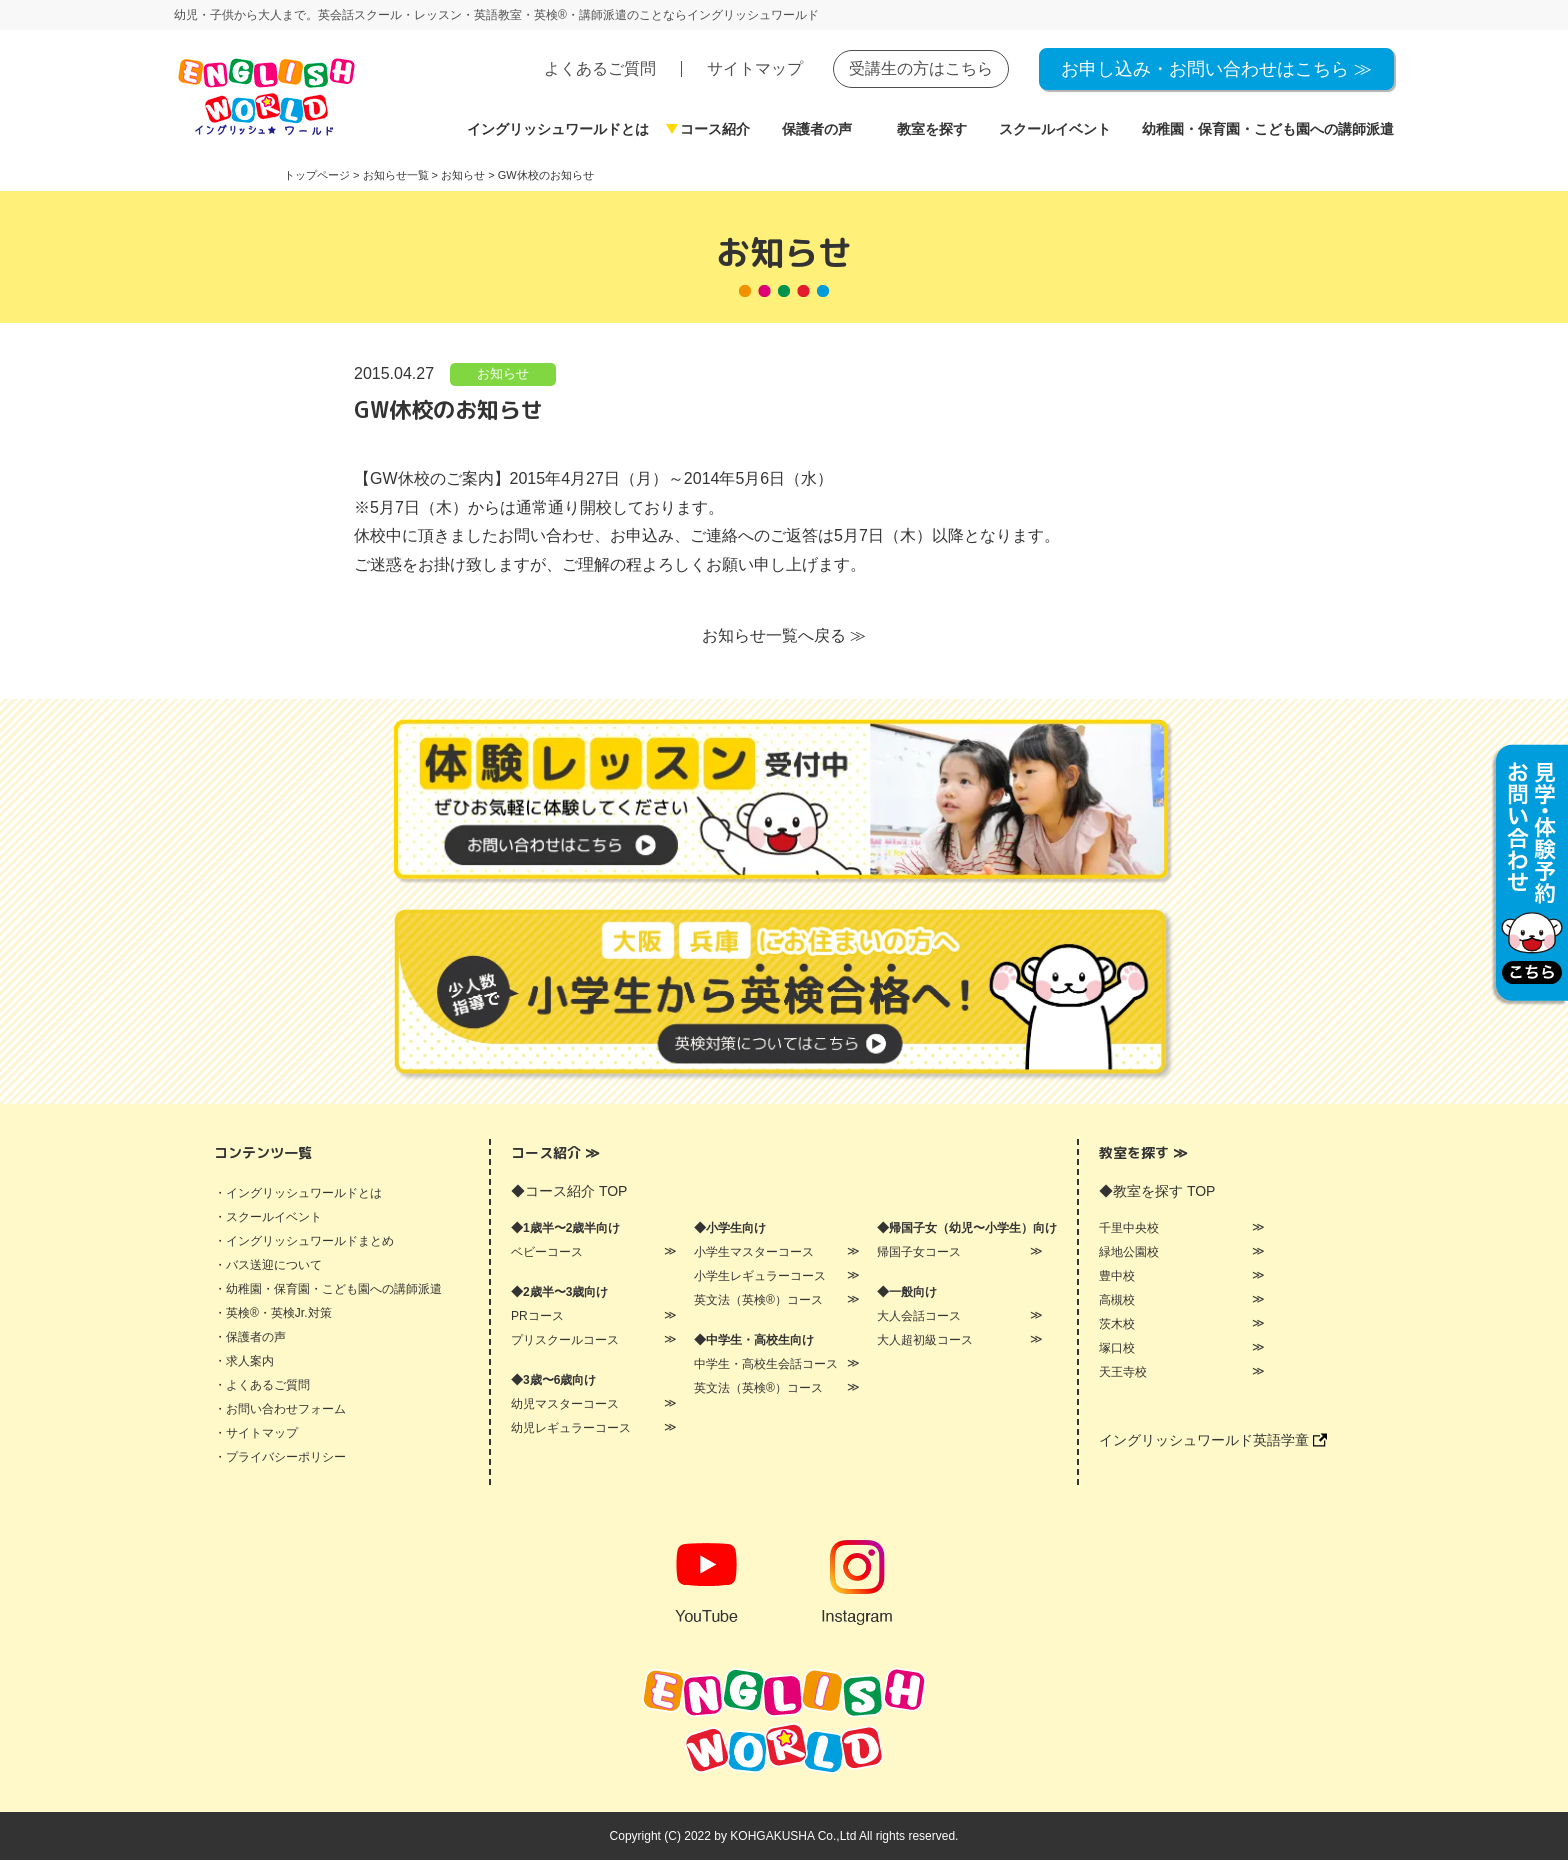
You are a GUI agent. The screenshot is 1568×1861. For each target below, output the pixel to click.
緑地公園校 (1129, 1253)
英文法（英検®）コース (758, 1301)
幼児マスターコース (565, 1405)
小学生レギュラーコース (760, 1277)
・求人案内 (244, 1362)
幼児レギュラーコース (571, 1429)
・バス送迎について (268, 1266)
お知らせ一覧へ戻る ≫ (784, 636)
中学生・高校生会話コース (766, 1365)
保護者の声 (817, 129)
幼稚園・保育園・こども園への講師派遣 (1268, 129)
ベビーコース (547, 1253)
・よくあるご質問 (262, 1386)
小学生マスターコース (754, 1253)
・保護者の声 (250, 1338)
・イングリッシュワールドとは (298, 1194)
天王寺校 (1123, 1373)
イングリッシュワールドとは (558, 129)
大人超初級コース (925, 1341)
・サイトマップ (256, 1434)
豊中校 (1117, 1277)
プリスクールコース (565, 1341)
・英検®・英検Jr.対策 (273, 1314)
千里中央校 (1129, 1229)
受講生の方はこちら (921, 68)
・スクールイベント (268, 1218)
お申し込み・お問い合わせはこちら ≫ (1216, 69)
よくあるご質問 (600, 68)
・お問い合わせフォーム (280, 1410)
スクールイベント (1055, 129)
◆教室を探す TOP (1157, 1192)
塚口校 (1117, 1349)
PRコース (537, 1317)
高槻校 (1117, 1301)
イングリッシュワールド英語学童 (1213, 1441)
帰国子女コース (919, 1253)
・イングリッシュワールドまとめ (304, 1242)
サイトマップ (755, 68)
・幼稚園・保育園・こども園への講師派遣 (328, 1290)
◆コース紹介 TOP (569, 1192)
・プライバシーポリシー (280, 1458)
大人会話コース (919, 1317)
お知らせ (503, 375)
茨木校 (1117, 1325)
